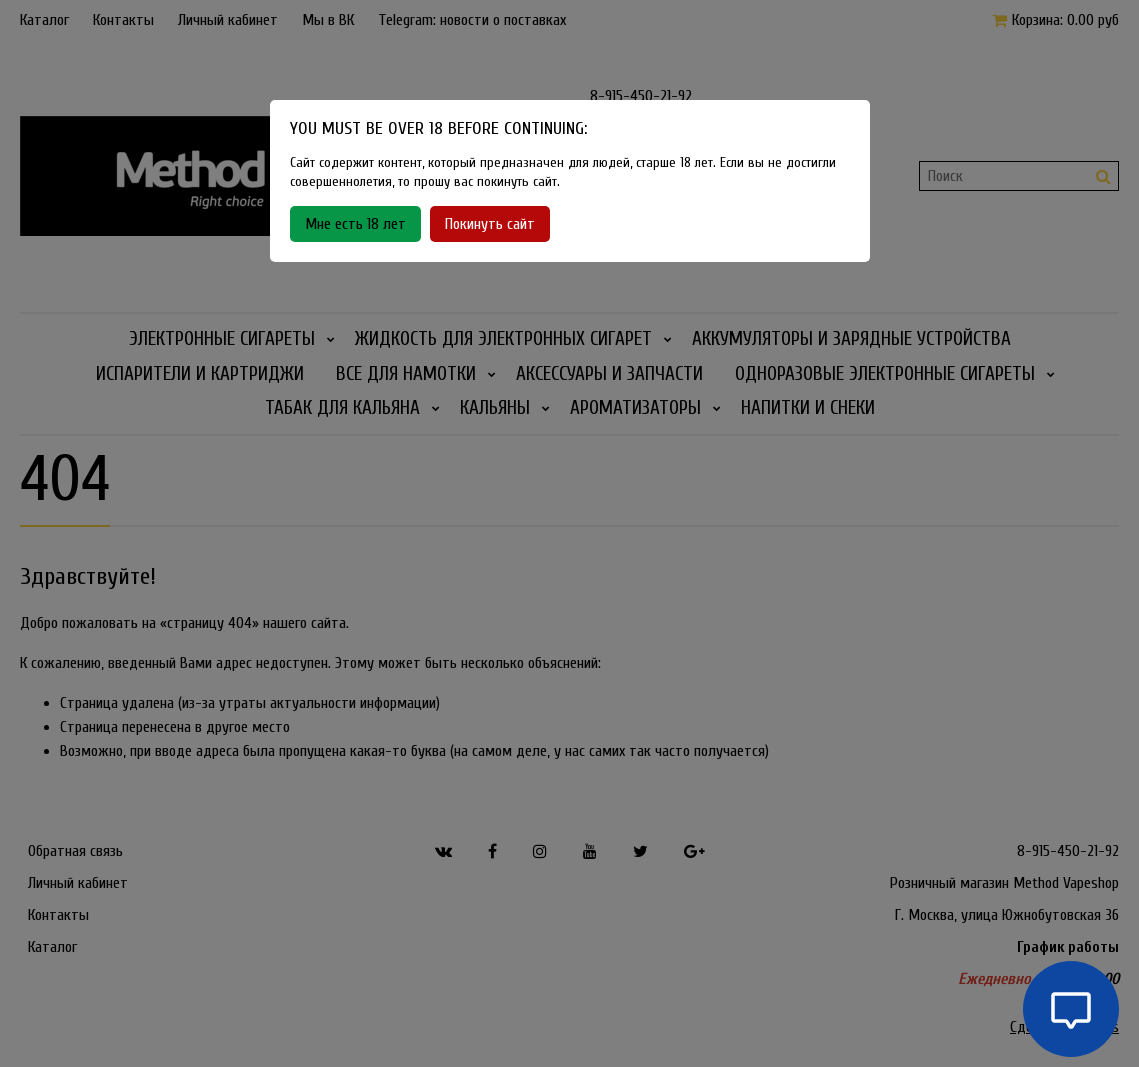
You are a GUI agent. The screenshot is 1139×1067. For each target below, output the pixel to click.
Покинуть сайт (490, 224)
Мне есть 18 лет (355, 224)
